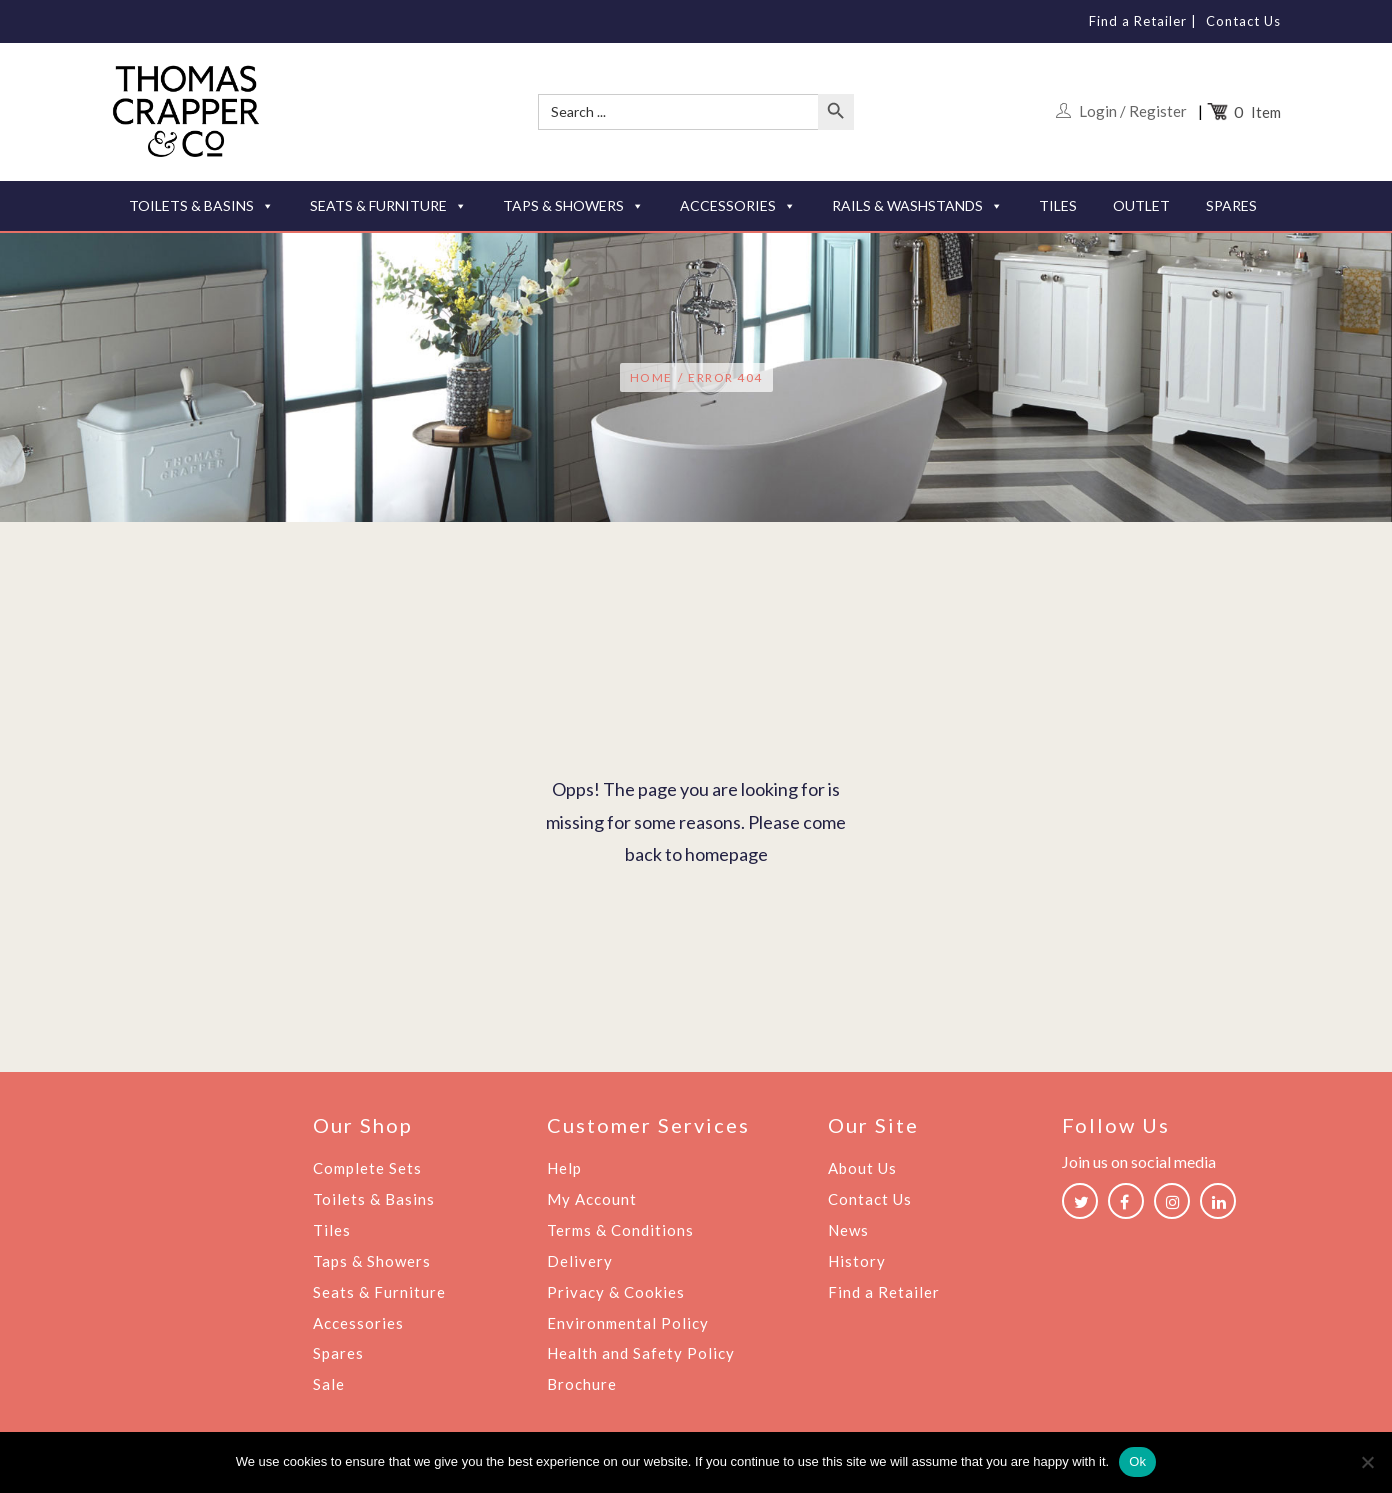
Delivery (580, 1259)
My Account (592, 1199)
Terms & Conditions (620, 1229)
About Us (862, 1169)
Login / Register (1133, 111)
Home (651, 378)
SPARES (1231, 205)
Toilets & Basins (374, 1199)
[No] (1367, 1462)
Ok (1137, 1461)
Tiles (332, 1229)
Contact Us (1243, 21)
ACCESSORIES (738, 206)
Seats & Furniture (379, 1289)
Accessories (358, 1319)
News (848, 1229)
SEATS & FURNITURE (388, 206)
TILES (1058, 205)
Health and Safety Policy (641, 1349)
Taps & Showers (372, 1259)
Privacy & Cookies (616, 1289)
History (857, 1259)
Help (564, 1169)
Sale (329, 1379)
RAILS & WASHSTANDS (917, 206)
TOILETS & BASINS (201, 206)
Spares (338, 1349)
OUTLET (1141, 205)
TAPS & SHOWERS (573, 206)
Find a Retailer (1138, 21)
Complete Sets (367, 1169)
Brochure (582, 1379)
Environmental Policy (628, 1319)
